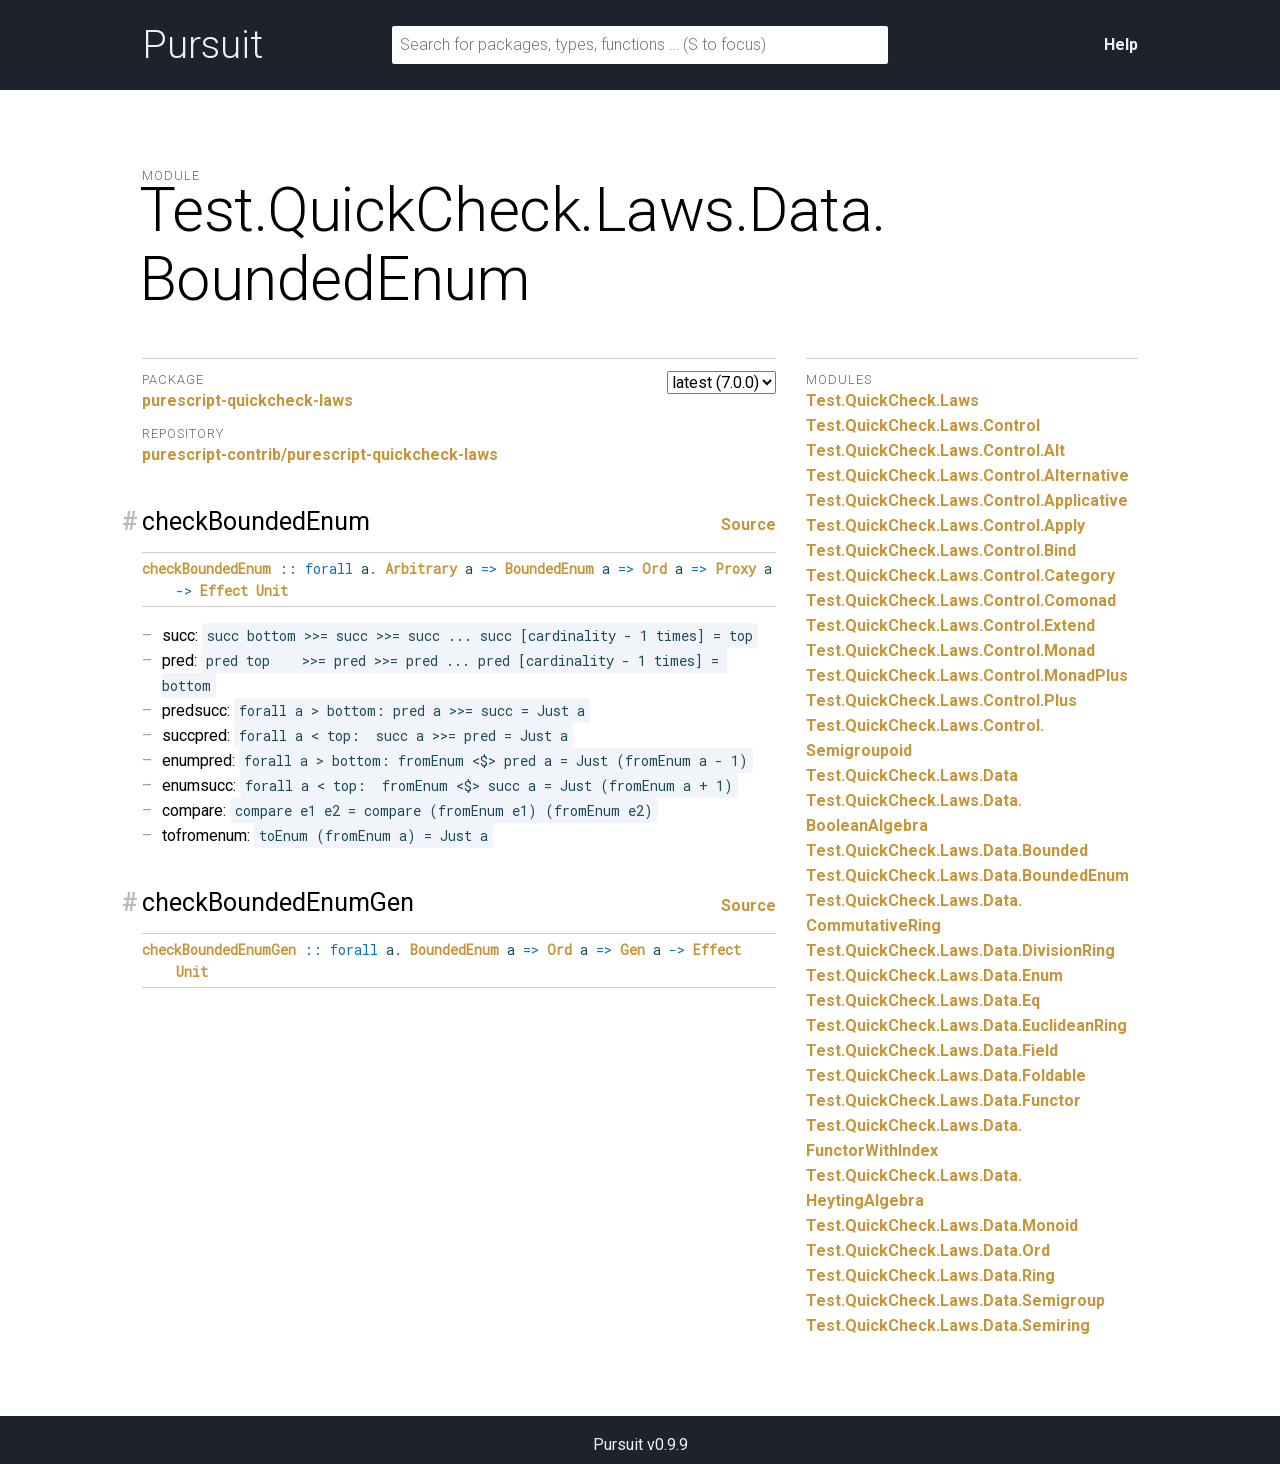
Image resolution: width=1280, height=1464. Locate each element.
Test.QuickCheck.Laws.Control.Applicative (967, 500)
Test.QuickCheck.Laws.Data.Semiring (948, 1325)
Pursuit (202, 45)
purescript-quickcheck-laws (247, 400)
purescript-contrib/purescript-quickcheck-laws (320, 454)
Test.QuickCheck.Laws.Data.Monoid (942, 1225)
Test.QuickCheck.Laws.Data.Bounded (947, 850)
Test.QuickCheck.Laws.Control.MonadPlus (967, 675)
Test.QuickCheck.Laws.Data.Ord (928, 1250)
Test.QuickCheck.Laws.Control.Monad (950, 650)
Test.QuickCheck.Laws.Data (912, 775)
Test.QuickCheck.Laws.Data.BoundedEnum (967, 875)
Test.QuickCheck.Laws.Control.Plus (941, 700)
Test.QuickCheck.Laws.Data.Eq (923, 1000)
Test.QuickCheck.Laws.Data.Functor (943, 1100)
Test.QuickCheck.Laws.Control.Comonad (961, 600)
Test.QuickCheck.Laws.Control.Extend (950, 625)
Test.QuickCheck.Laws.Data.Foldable (946, 1075)
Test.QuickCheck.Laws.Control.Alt (935, 450)
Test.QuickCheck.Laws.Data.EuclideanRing (966, 1025)
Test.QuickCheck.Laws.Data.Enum (934, 975)
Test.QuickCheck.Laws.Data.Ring (930, 1275)
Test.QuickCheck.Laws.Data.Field (932, 1050)
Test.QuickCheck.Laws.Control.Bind (941, 550)
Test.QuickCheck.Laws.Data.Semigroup (955, 1300)
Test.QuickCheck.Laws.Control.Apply (945, 525)
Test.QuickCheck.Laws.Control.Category (960, 575)
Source (748, 524)
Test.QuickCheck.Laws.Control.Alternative (967, 475)
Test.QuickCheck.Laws (892, 400)
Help (1121, 44)
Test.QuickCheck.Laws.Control (923, 425)
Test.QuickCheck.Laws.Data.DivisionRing (960, 950)
